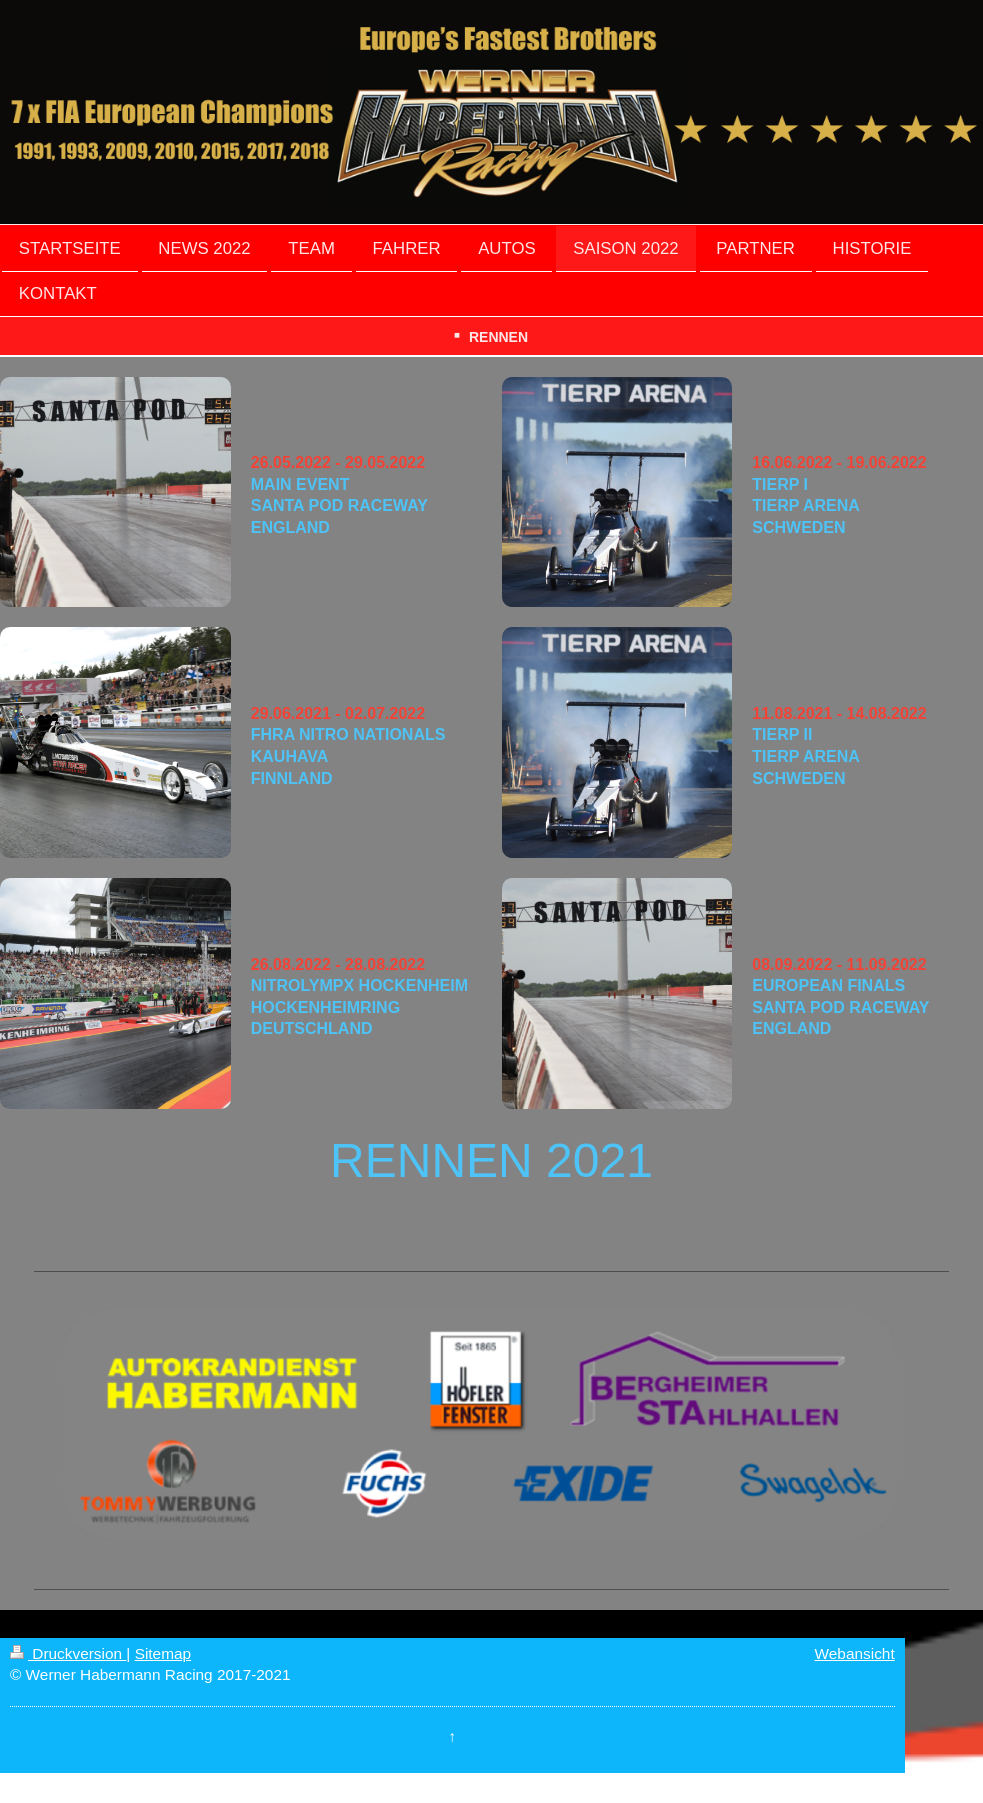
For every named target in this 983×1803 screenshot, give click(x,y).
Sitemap (163, 1653)
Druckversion (68, 1653)
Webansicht (855, 1653)
